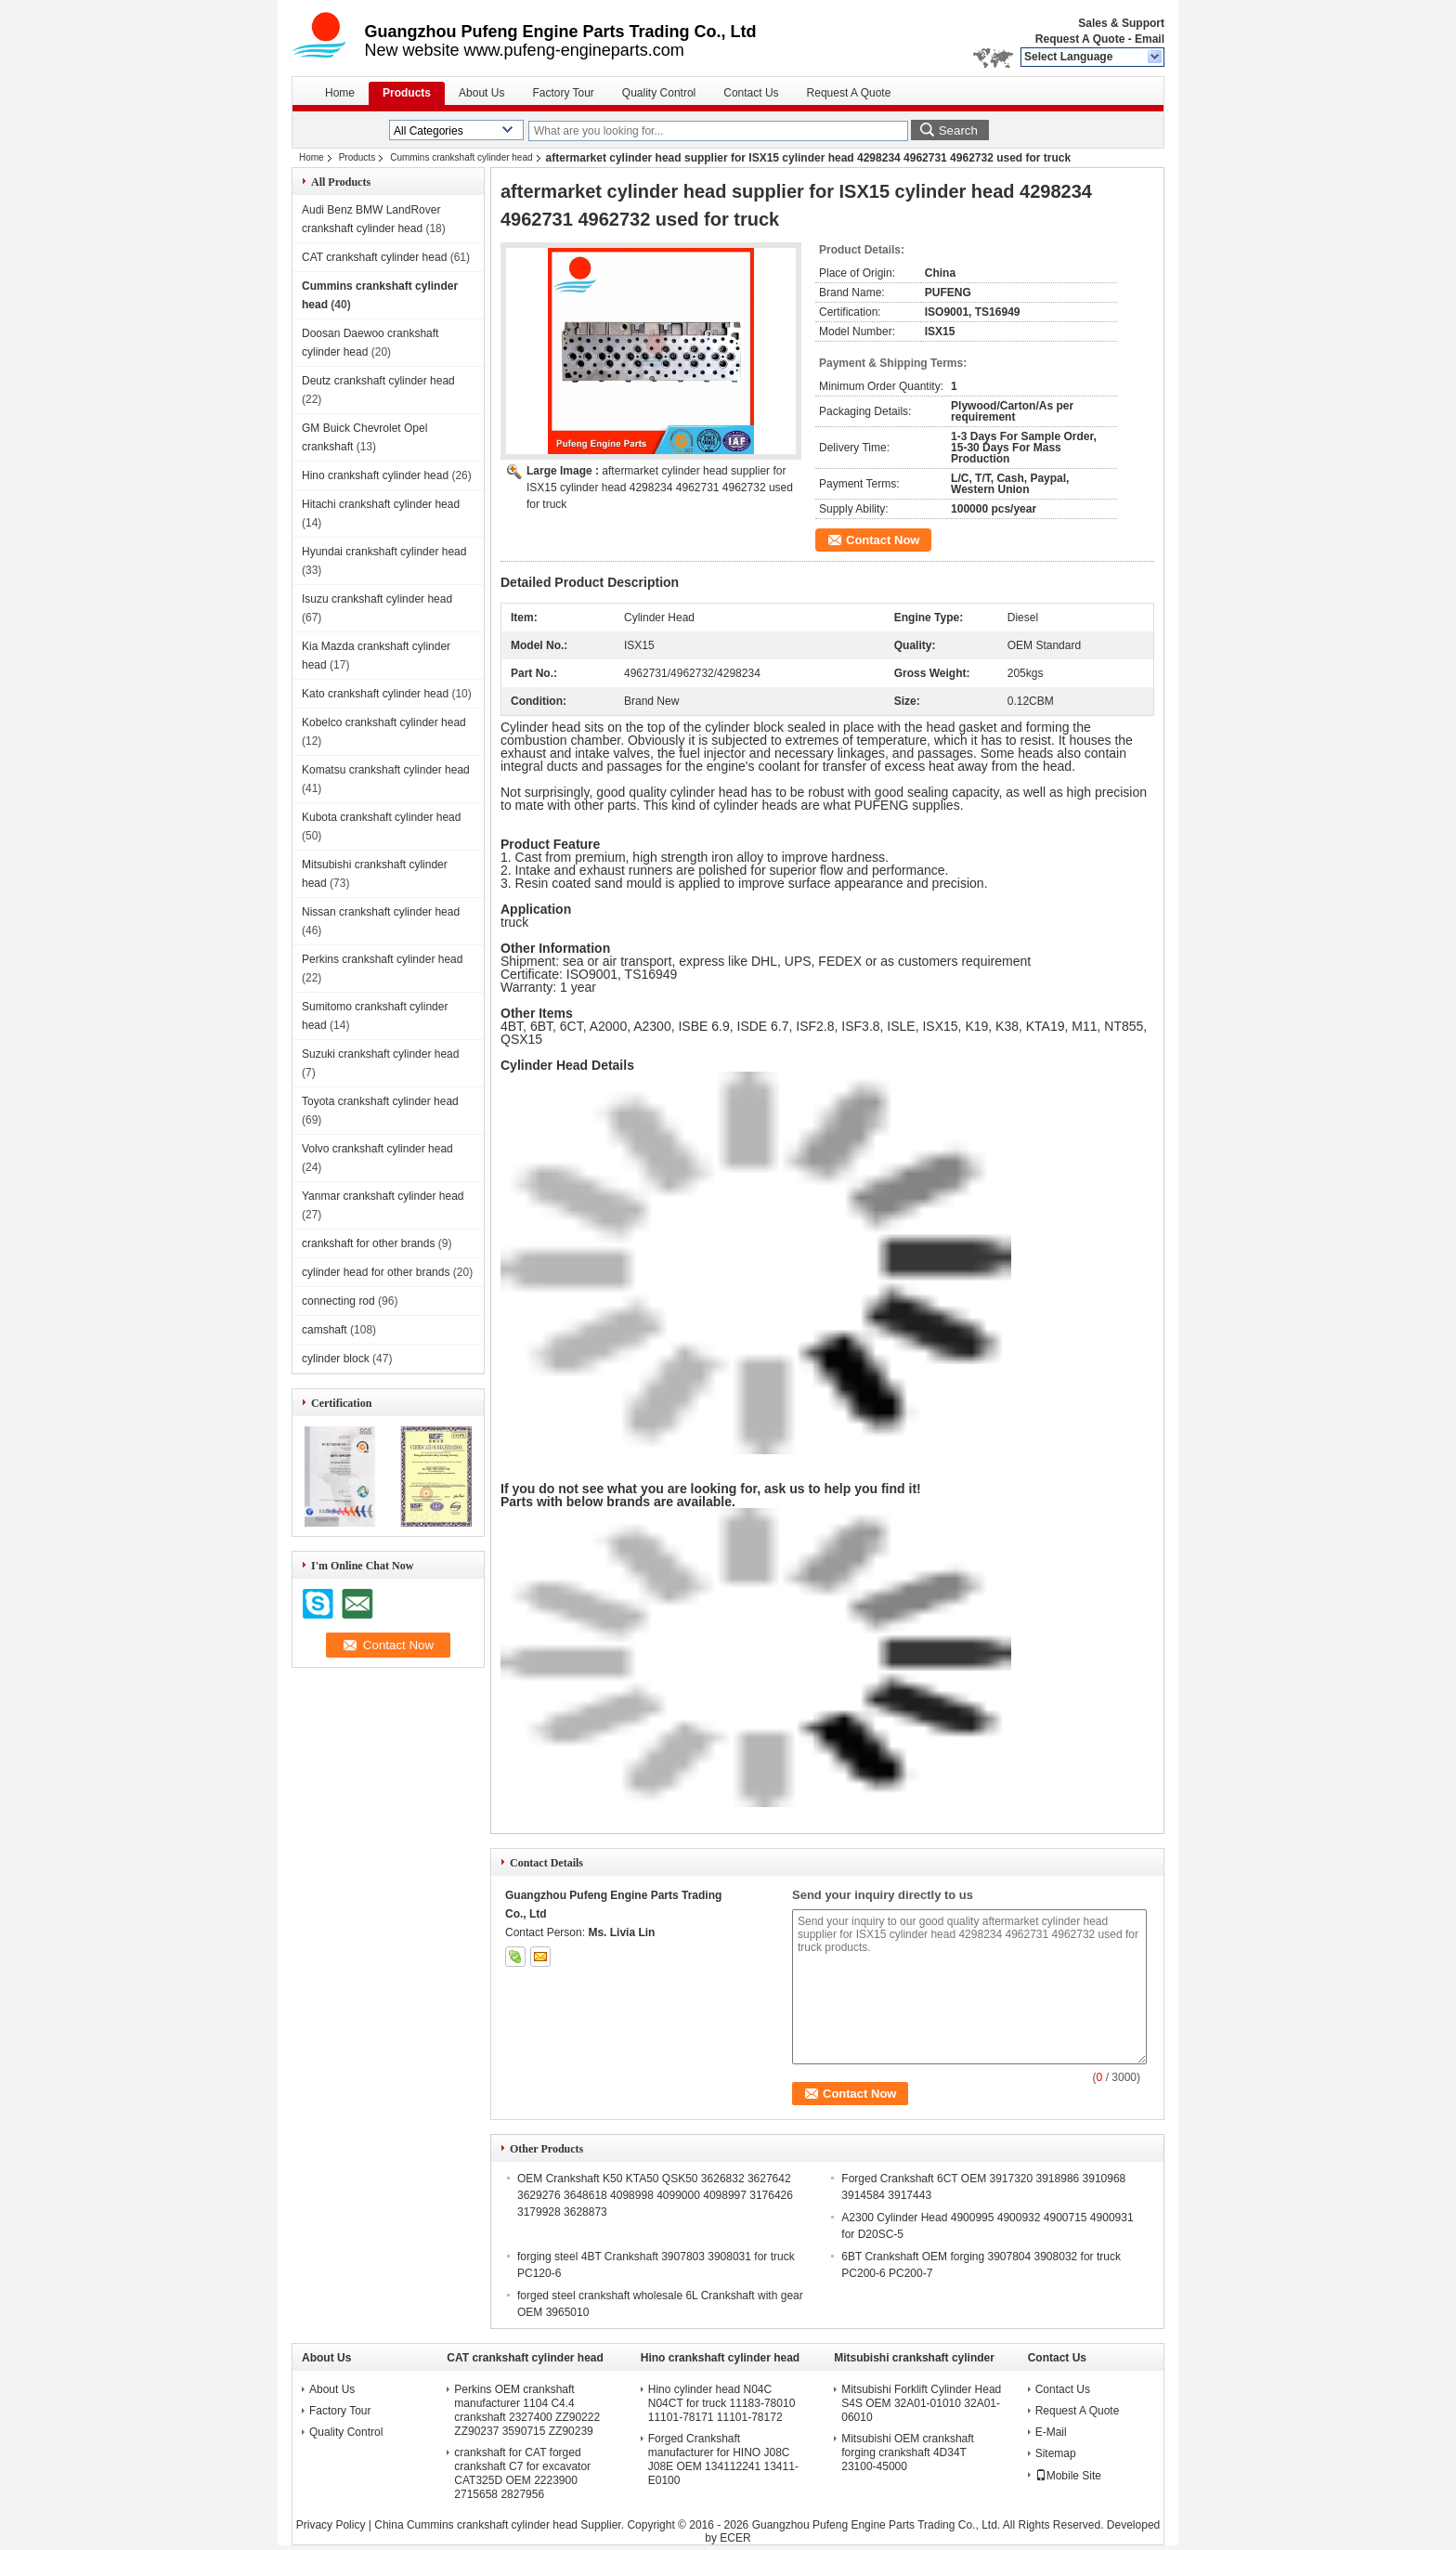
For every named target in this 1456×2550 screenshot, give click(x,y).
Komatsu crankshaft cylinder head (386, 769)
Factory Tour (562, 92)
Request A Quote (1079, 39)
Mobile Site (1068, 2475)
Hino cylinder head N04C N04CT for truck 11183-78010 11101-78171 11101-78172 (722, 2403)
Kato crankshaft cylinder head (375, 693)
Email (1149, 39)
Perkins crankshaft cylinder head (382, 959)
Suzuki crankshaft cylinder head (380, 1053)
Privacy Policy (331, 2524)
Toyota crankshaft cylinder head (380, 1101)
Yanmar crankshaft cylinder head (383, 1196)
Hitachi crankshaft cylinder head (381, 504)
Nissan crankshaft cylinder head (381, 911)
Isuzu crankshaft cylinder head (377, 598)
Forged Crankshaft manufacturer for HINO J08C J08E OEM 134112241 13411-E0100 (723, 2459)
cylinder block (336, 1358)
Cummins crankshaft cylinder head (461, 157)
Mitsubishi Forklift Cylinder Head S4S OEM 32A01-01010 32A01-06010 (921, 2403)
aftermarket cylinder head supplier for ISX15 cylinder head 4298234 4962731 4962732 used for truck (659, 487)
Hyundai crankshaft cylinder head (384, 551)
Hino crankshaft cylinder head (375, 475)
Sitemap (1055, 2453)
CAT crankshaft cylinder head (374, 257)
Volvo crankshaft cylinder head (377, 1148)
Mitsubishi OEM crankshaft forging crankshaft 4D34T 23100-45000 (907, 2452)
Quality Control (659, 92)
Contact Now (882, 540)
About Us (481, 92)
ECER (735, 2537)
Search (958, 130)
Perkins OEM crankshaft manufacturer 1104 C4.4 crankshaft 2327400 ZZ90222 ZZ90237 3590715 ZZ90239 (527, 2410)
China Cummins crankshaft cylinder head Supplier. (500, 2524)
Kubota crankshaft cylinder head (381, 817)
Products (407, 92)
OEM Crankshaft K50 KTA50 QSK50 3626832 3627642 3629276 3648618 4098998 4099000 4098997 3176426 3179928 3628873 (655, 2195)
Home (340, 92)
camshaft (324, 1329)
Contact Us (750, 92)
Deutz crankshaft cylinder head (378, 380)
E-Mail (1051, 2432)
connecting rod (338, 1301)
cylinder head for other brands (375, 1272)
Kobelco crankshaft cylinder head (384, 722)
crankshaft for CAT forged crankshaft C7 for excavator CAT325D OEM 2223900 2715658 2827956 (522, 2473)
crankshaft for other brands (368, 1243)
